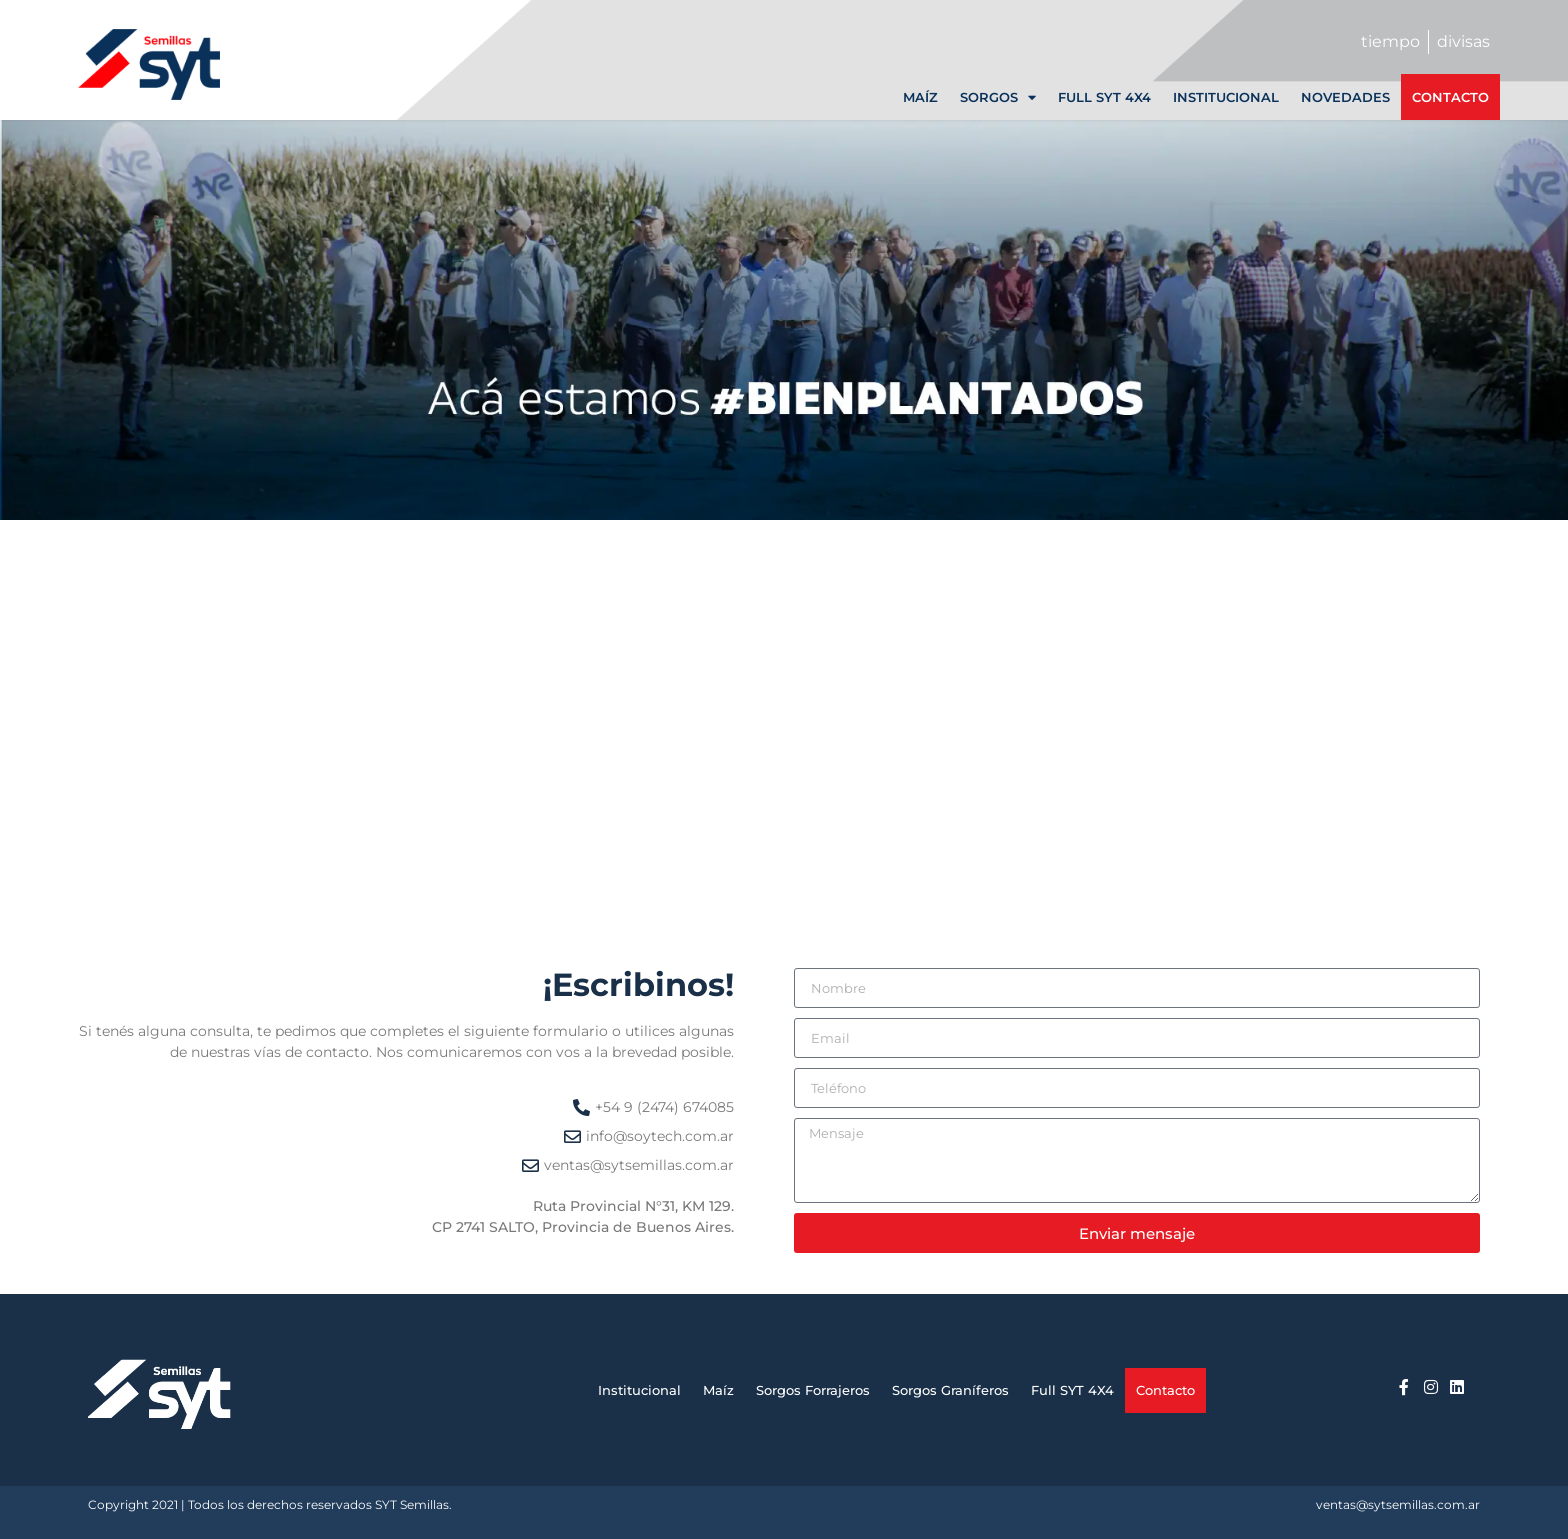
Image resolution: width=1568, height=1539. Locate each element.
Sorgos (998, 97)
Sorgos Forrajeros (813, 1390)
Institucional (1226, 97)
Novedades (1345, 97)
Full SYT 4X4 (1104, 97)
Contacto (1450, 97)
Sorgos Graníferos (950, 1390)
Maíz (920, 97)
